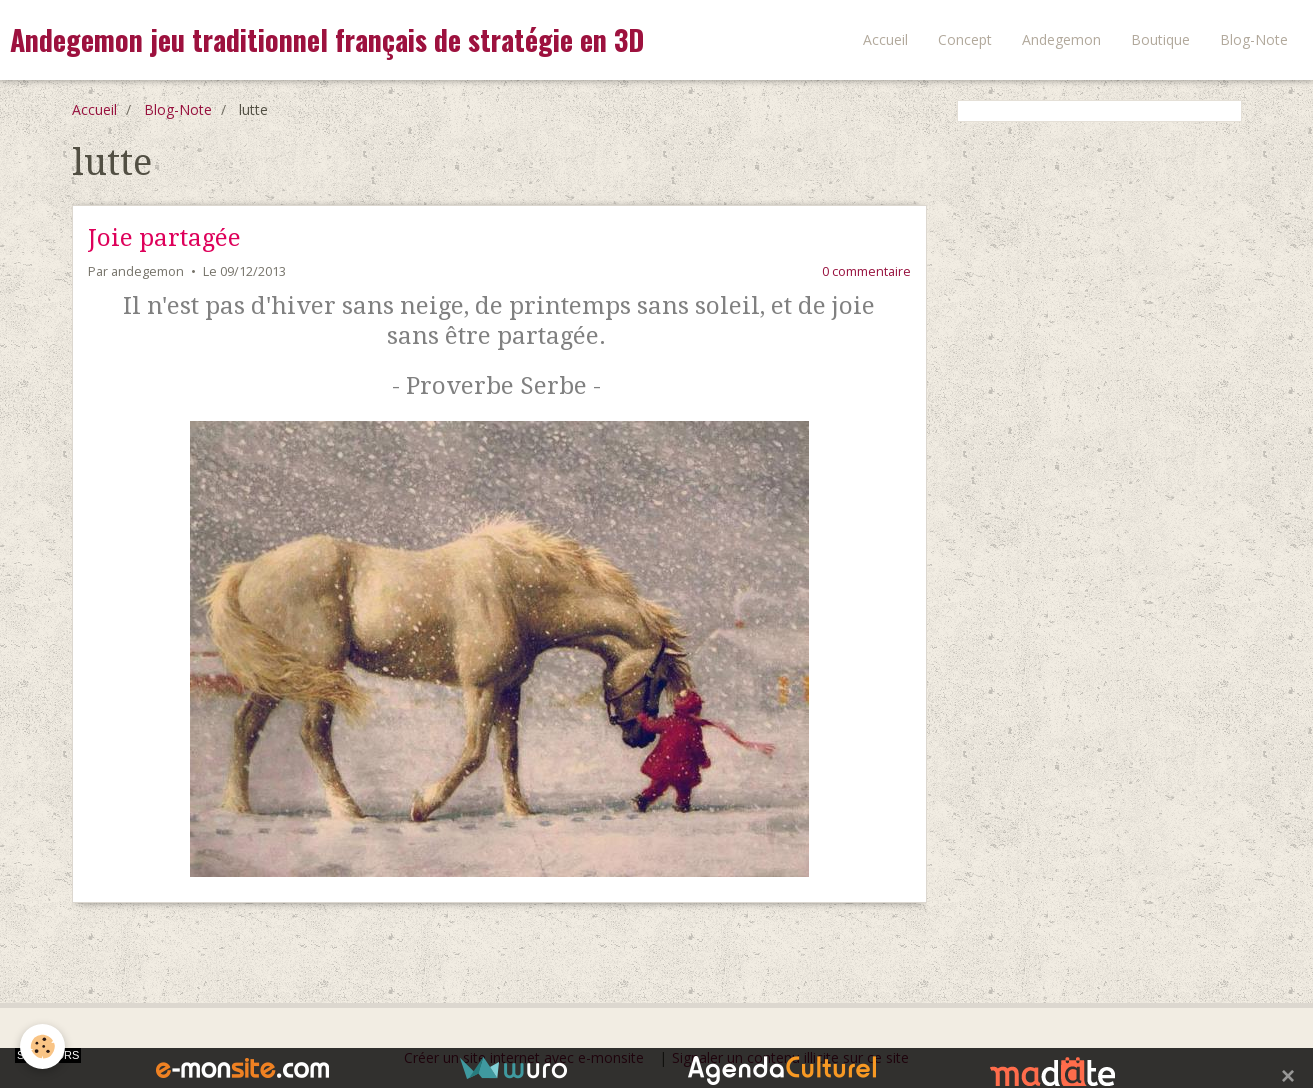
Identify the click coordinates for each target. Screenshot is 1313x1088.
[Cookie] (42, 1046)
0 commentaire (866, 271)
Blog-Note (1254, 39)
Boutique (1160, 39)
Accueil (885, 39)
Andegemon (1061, 39)
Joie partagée (164, 238)
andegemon (147, 271)
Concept (965, 39)
